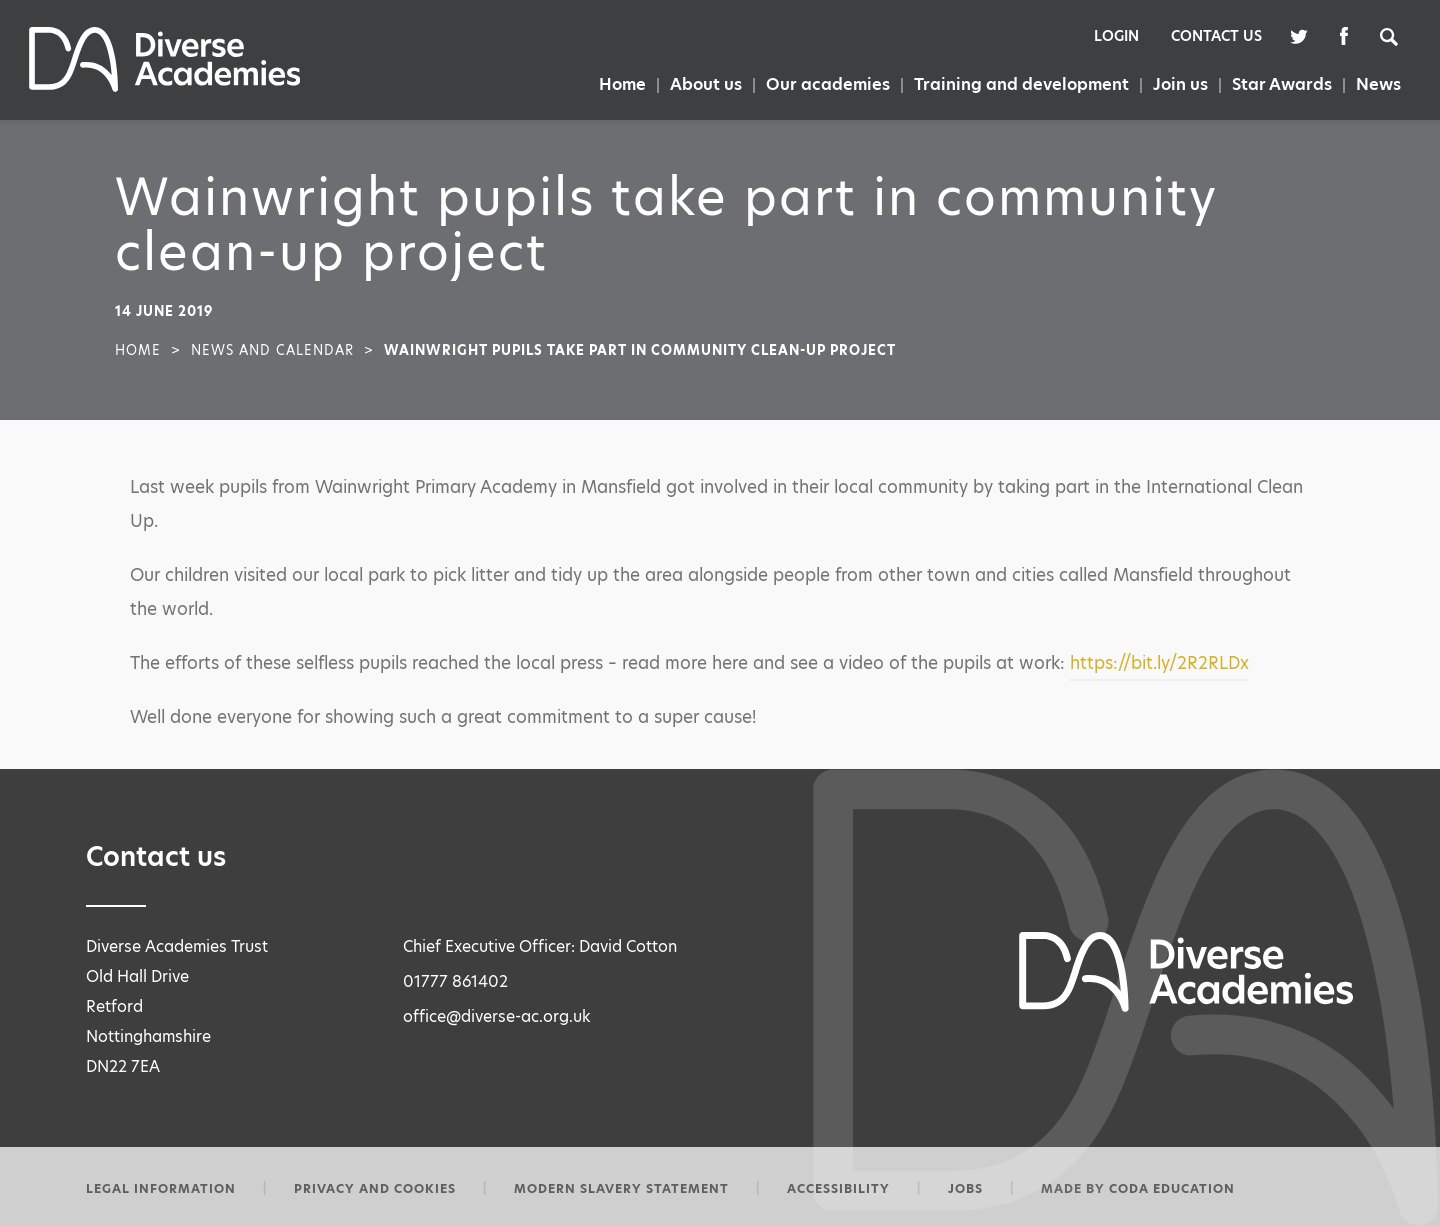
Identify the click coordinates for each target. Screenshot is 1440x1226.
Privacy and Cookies (375, 1188)
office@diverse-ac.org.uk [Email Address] (497, 1016)
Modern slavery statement (621, 1188)
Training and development (1021, 84)
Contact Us (1216, 36)
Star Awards (1282, 84)
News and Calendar (272, 350)
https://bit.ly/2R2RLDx (1159, 663)
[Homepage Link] (165, 86)
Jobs (965, 1188)
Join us (1180, 84)
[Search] (1398, 35)
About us (706, 84)
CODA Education (1172, 1188)
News (1378, 84)
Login (1116, 36)
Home (622, 84)
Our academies (828, 84)
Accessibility (838, 1188)
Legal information (161, 1188)
